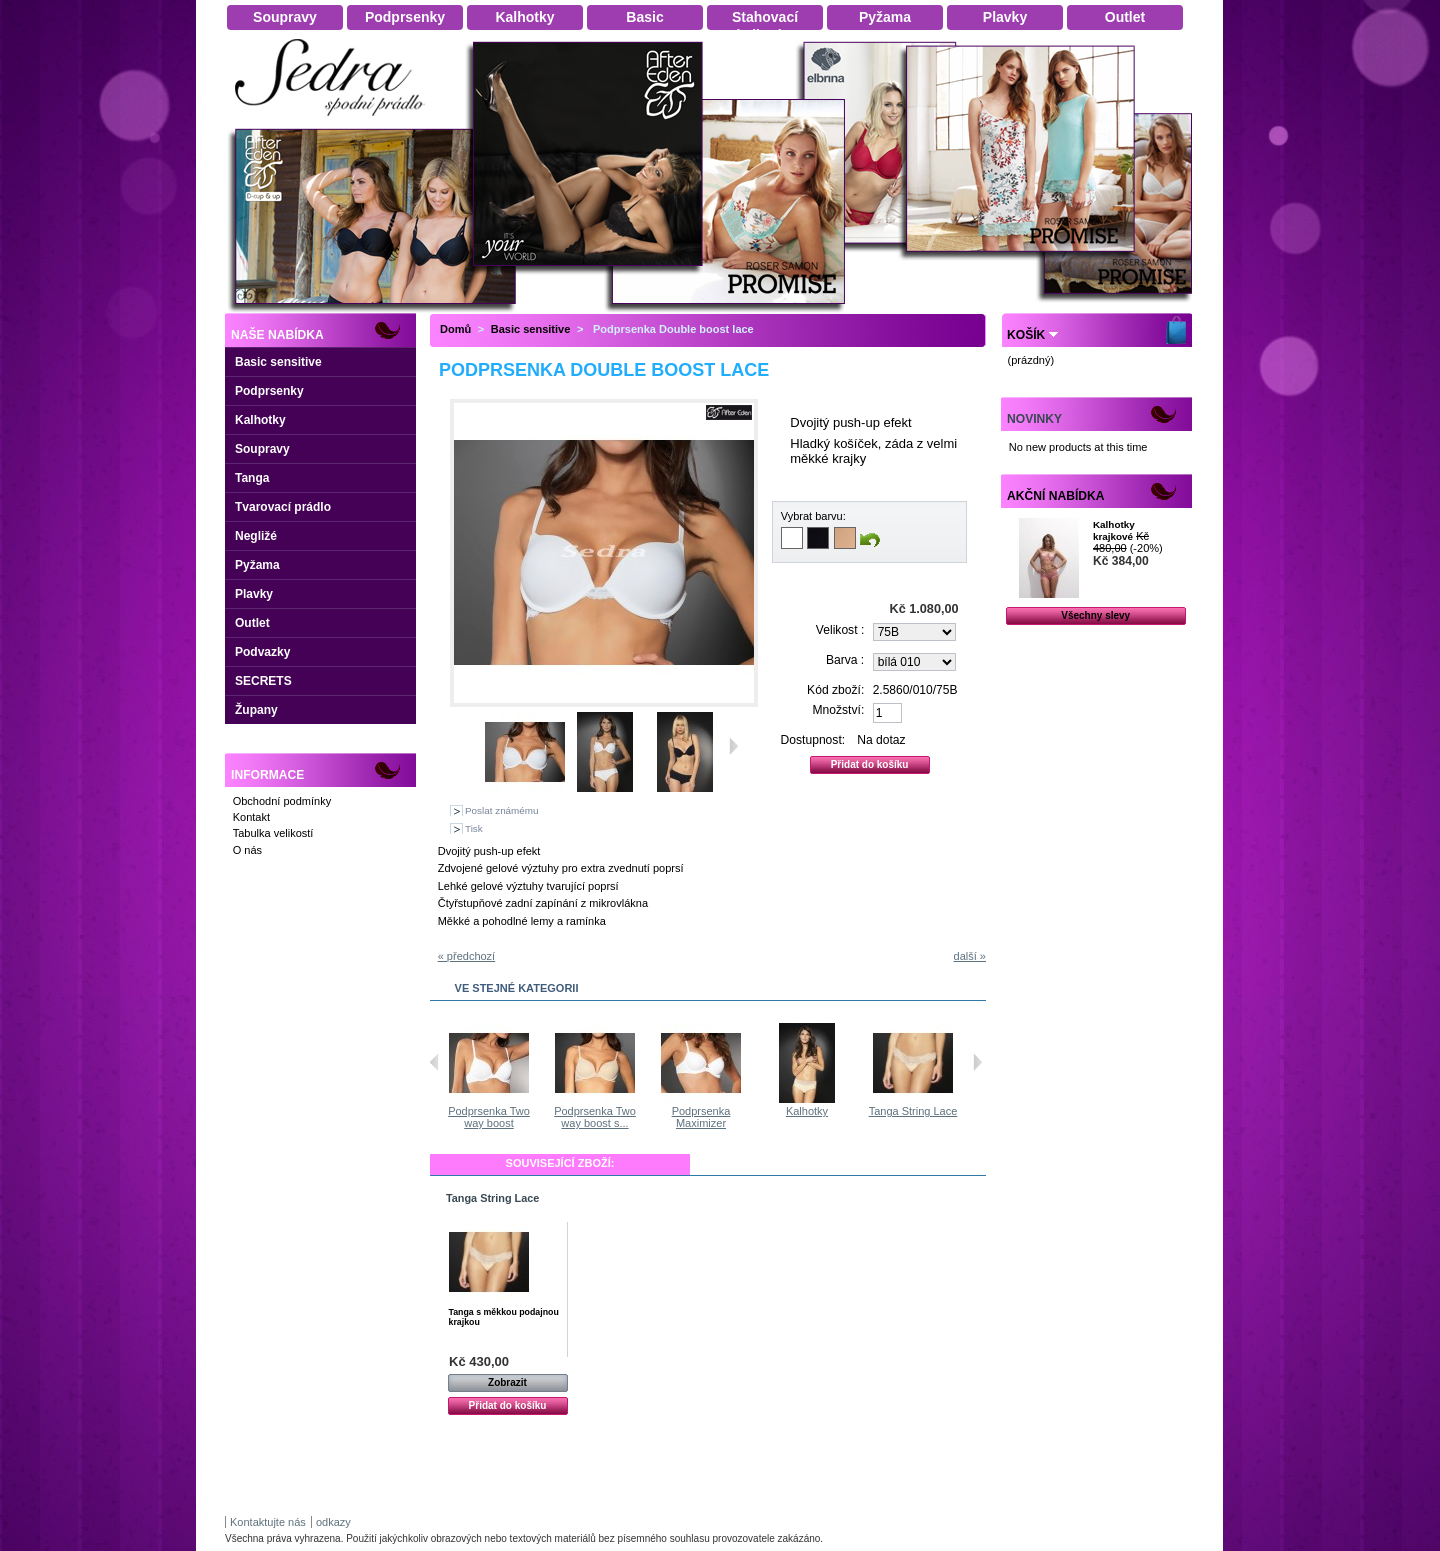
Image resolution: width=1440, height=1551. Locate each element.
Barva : (845, 660)
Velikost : (840, 630)
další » (970, 956)
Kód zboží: (835, 690)
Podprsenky (269, 391)
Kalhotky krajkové (1114, 530)
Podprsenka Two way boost (490, 1117)
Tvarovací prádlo (283, 507)
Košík (1026, 335)
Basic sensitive (278, 362)
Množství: (839, 710)
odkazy (333, 1522)
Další (733, 746)
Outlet (252, 623)
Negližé (256, 536)
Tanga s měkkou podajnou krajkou (504, 1317)
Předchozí (434, 1062)
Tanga (252, 478)
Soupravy (262, 449)
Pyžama (257, 565)
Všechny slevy (1095, 615)
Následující (977, 1062)
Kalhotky (260, 420)
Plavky (254, 594)
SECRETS (263, 681)
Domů (455, 329)
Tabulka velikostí (273, 833)
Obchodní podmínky (282, 801)
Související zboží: (560, 1163)
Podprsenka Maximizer (702, 1117)
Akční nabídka (1055, 496)
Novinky (1034, 419)
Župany (256, 710)
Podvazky (262, 652)
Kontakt (251, 817)
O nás (247, 850)
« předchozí (466, 956)
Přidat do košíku (508, 1405)
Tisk (474, 828)
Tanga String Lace (914, 1111)
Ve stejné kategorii (517, 988)
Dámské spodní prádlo (335, 121)
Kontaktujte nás (268, 1522)
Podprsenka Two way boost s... (596, 1117)
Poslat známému (502, 810)
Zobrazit (507, 1382)
